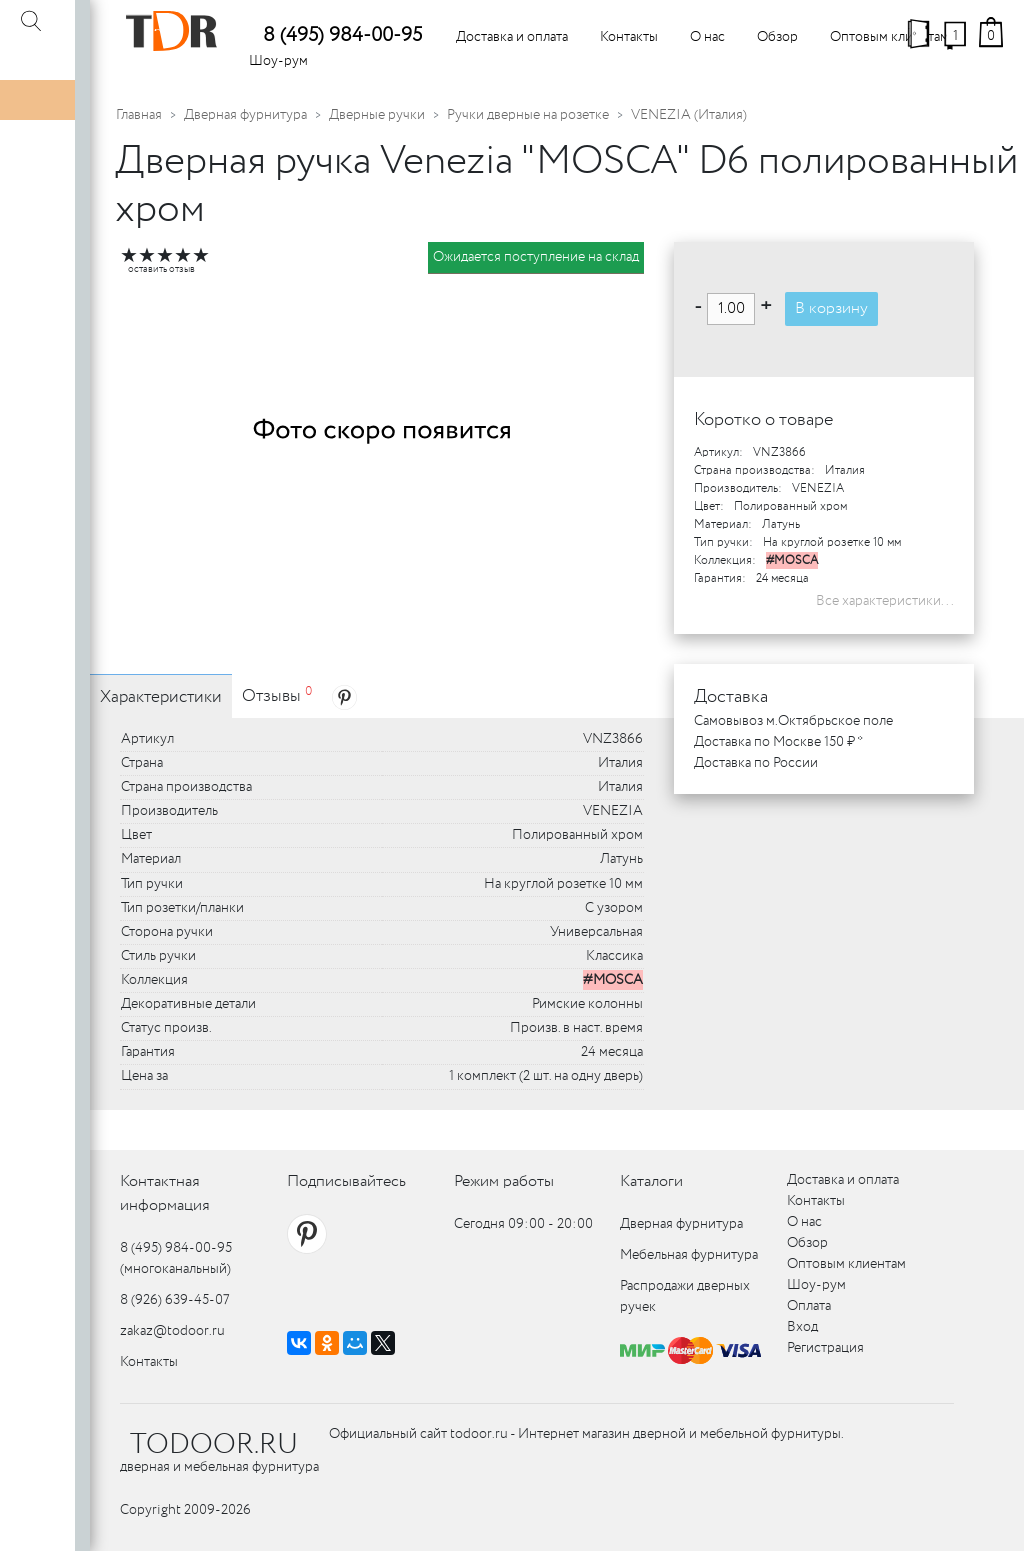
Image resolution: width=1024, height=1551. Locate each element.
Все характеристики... (885, 601)
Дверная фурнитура (245, 115)
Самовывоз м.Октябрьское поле (793, 721)
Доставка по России (756, 763)
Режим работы (504, 1181)
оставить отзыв (161, 269)
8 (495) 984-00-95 (342, 35)
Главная (139, 115)
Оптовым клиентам (889, 37)
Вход (802, 1327)
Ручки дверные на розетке (528, 115)
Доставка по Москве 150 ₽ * (778, 742)
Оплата (809, 1306)
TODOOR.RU (214, 1445)
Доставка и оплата (512, 37)
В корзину (831, 308)
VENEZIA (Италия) (689, 115)
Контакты (629, 37)
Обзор (777, 37)
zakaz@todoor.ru (172, 1331)
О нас (707, 37)
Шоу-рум (278, 61)
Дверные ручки (377, 115)
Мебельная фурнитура (689, 1255)
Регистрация (825, 1348)
